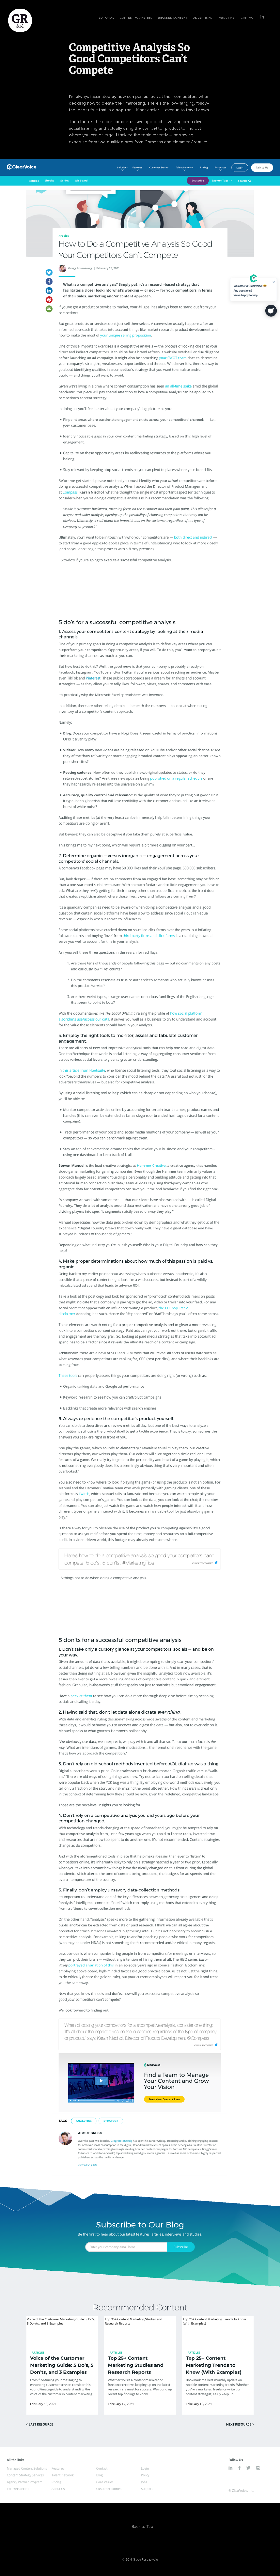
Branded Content (172, 17)
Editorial (106, 17)
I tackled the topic (133, 134)
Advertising (203, 17)
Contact (248, 17)
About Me (227, 17)
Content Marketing (136, 17)
